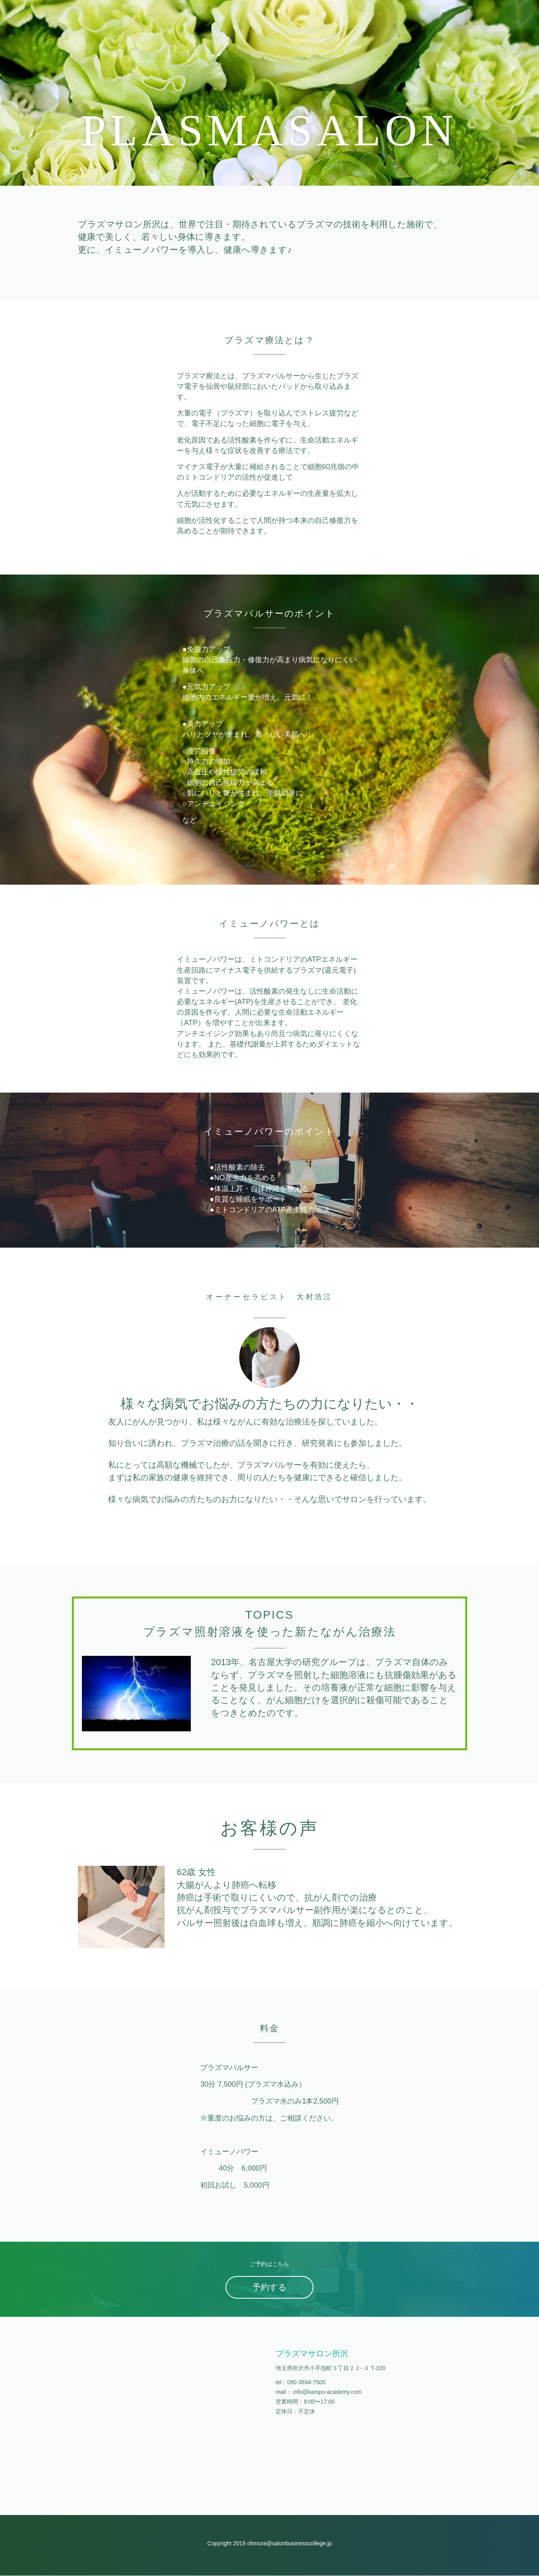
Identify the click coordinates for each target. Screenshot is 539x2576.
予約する (269, 2287)
